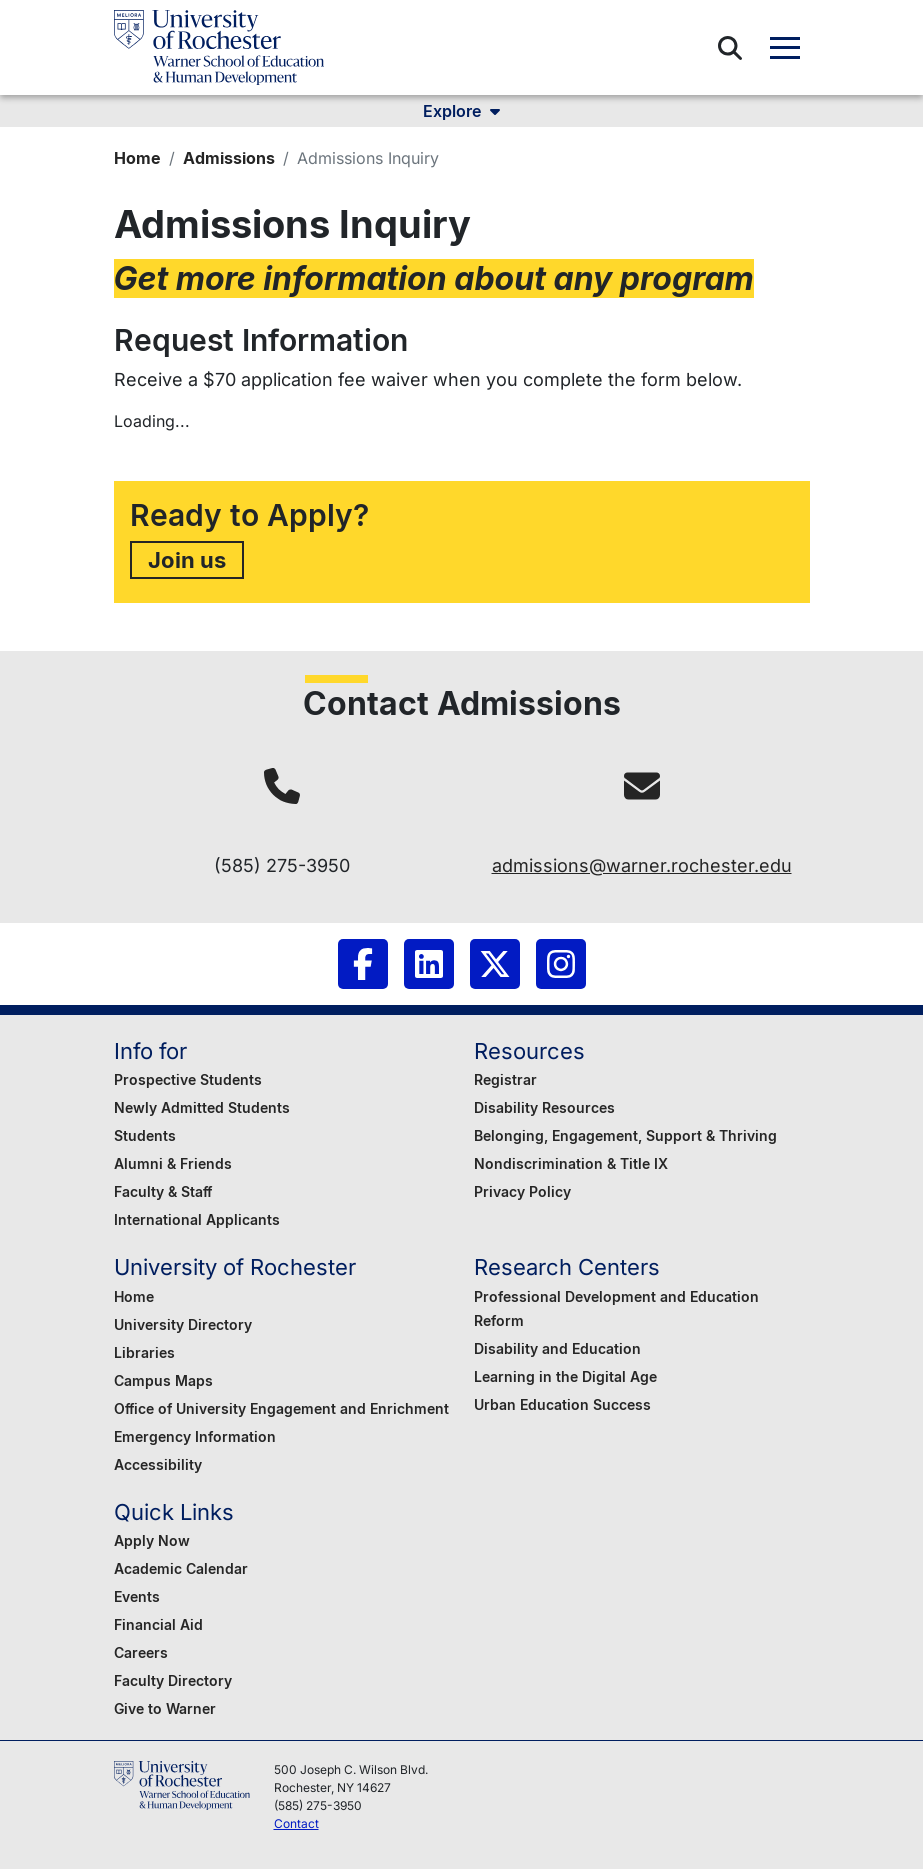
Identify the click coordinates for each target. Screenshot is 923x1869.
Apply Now (152, 1540)
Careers (141, 1652)
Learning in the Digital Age (565, 1376)
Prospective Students (188, 1079)
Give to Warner (165, 1708)
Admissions (229, 158)
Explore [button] (461, 111)
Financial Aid (158, 1624)
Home (137, 158)
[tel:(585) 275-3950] (282, 786)
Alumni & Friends (173, 1163)
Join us (187, 559)
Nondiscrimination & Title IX (571, 1163)
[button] (730, 48)
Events (137, 1596)
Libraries (144, 1352)
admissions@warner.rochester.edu (642, 865)
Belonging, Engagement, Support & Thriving (625, 1135)
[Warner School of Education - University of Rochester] (219, 47)
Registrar (505, 1079)
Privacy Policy (522, 1191)
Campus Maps (163, 1380)
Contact (296, 1823)
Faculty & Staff (163, 1191)
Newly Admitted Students (202, 1107)
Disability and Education (557, 1348)
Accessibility (158, 1464)
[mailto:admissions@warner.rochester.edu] (642, 786)
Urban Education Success (562, 1404)
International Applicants (197, 1219)
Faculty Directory (173, 1680)
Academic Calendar (181, 1568)
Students (145, 1135)
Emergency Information (195, 1436)
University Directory (183, 1324)
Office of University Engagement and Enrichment (281, 1408)
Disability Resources (544, 1107)
